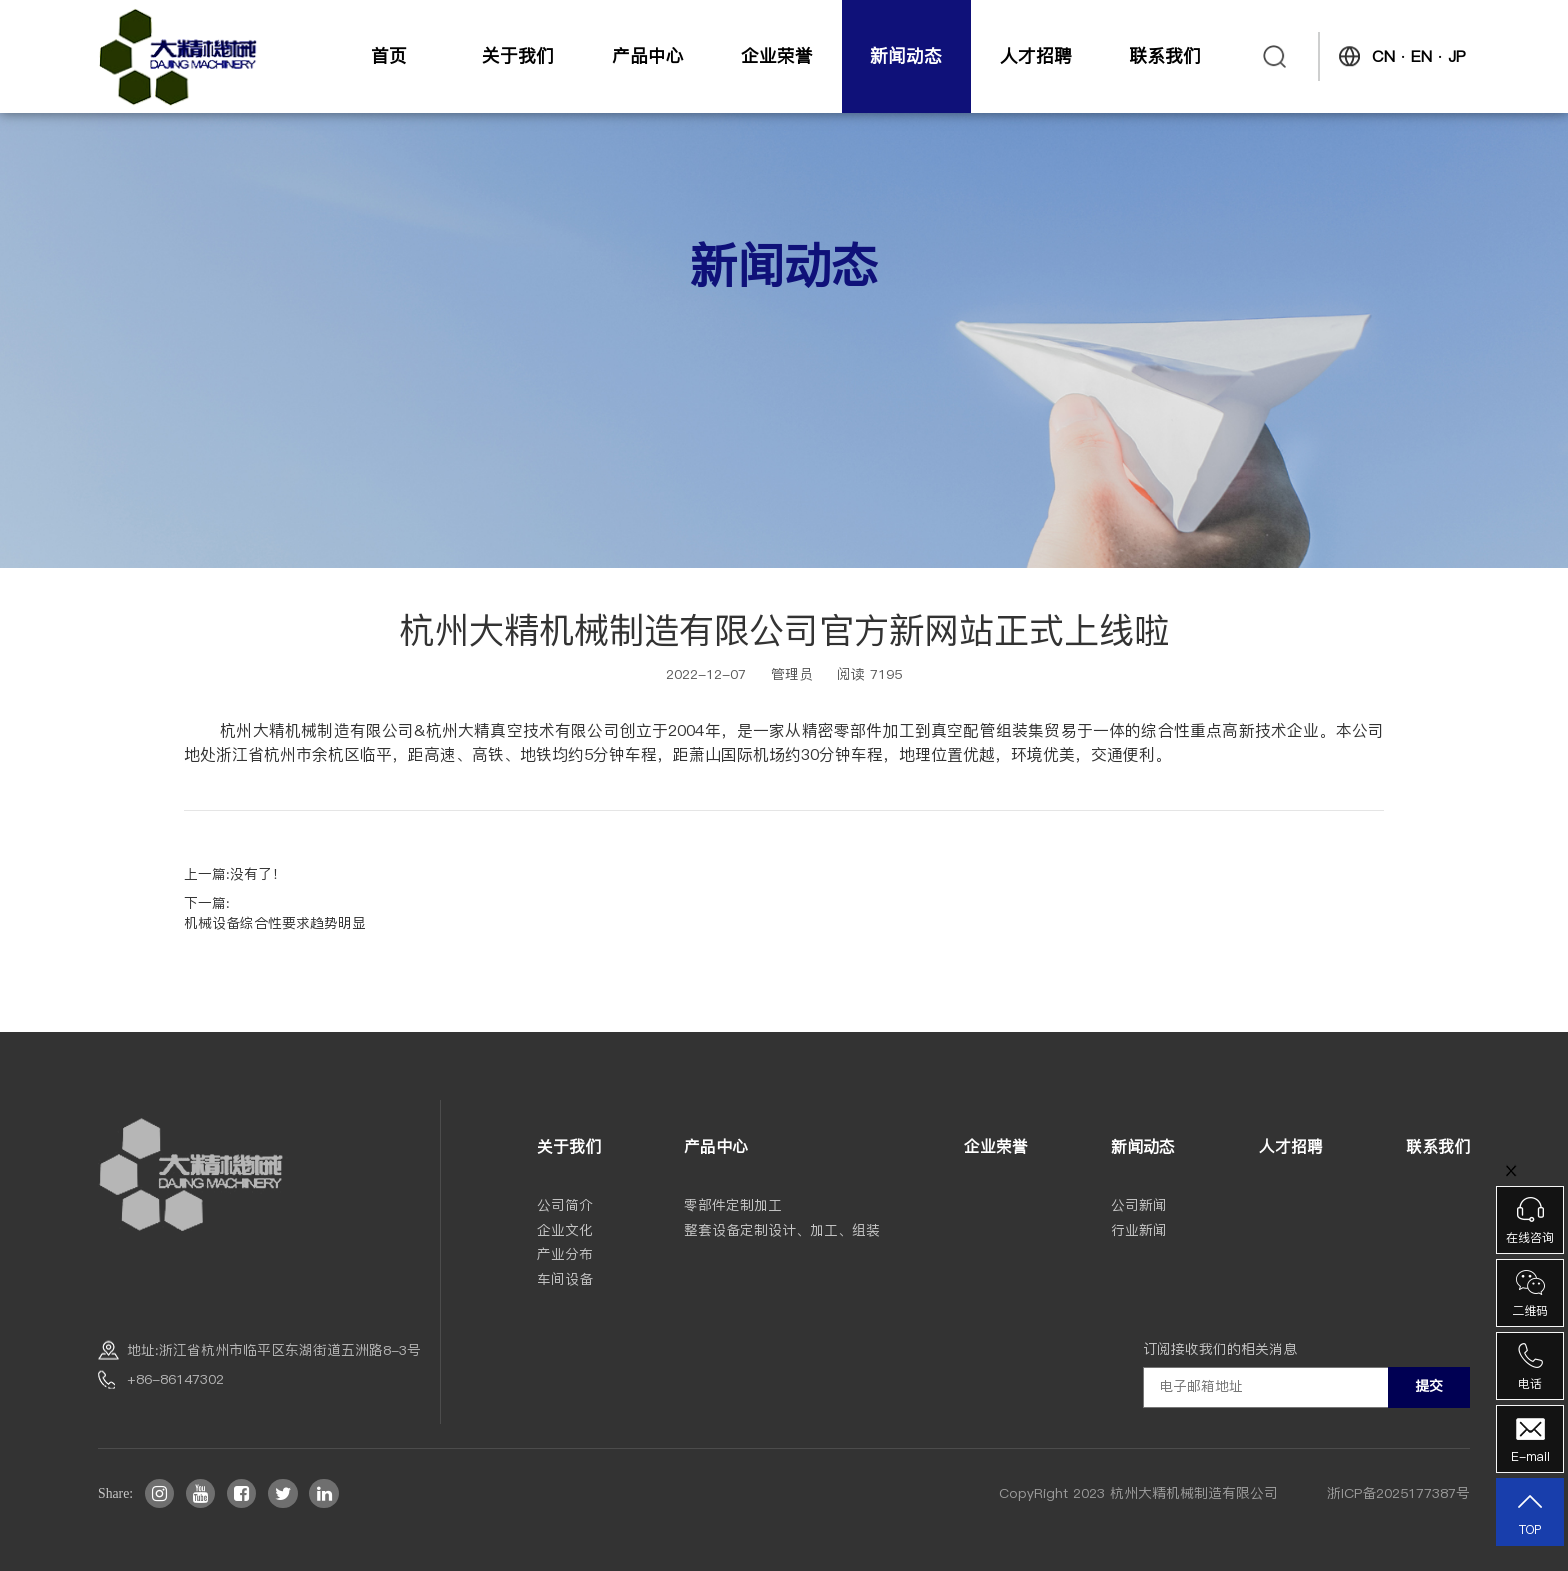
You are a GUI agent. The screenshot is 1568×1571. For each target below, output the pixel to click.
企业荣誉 (777, 55)
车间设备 (565, 1279)
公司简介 (565, 1205)
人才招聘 (1036, 55)
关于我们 (518, 55)
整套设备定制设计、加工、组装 (782, 1230)
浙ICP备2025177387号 (1398, 1493)
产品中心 (648, 55)
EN (1421, 56)
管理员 (792, 674)
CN (1383, 56)
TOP (1530, 1513)
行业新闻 (1139, 1230)
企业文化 (565, 1230)
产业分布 (565, 1254)
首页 (389, 55)
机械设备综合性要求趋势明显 (275, 923)
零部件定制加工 (733, 1205)
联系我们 (1165, 55)
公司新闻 (1139, 1205)
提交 (1429, 1386)
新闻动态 (906, 55)
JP (1457, 56)
